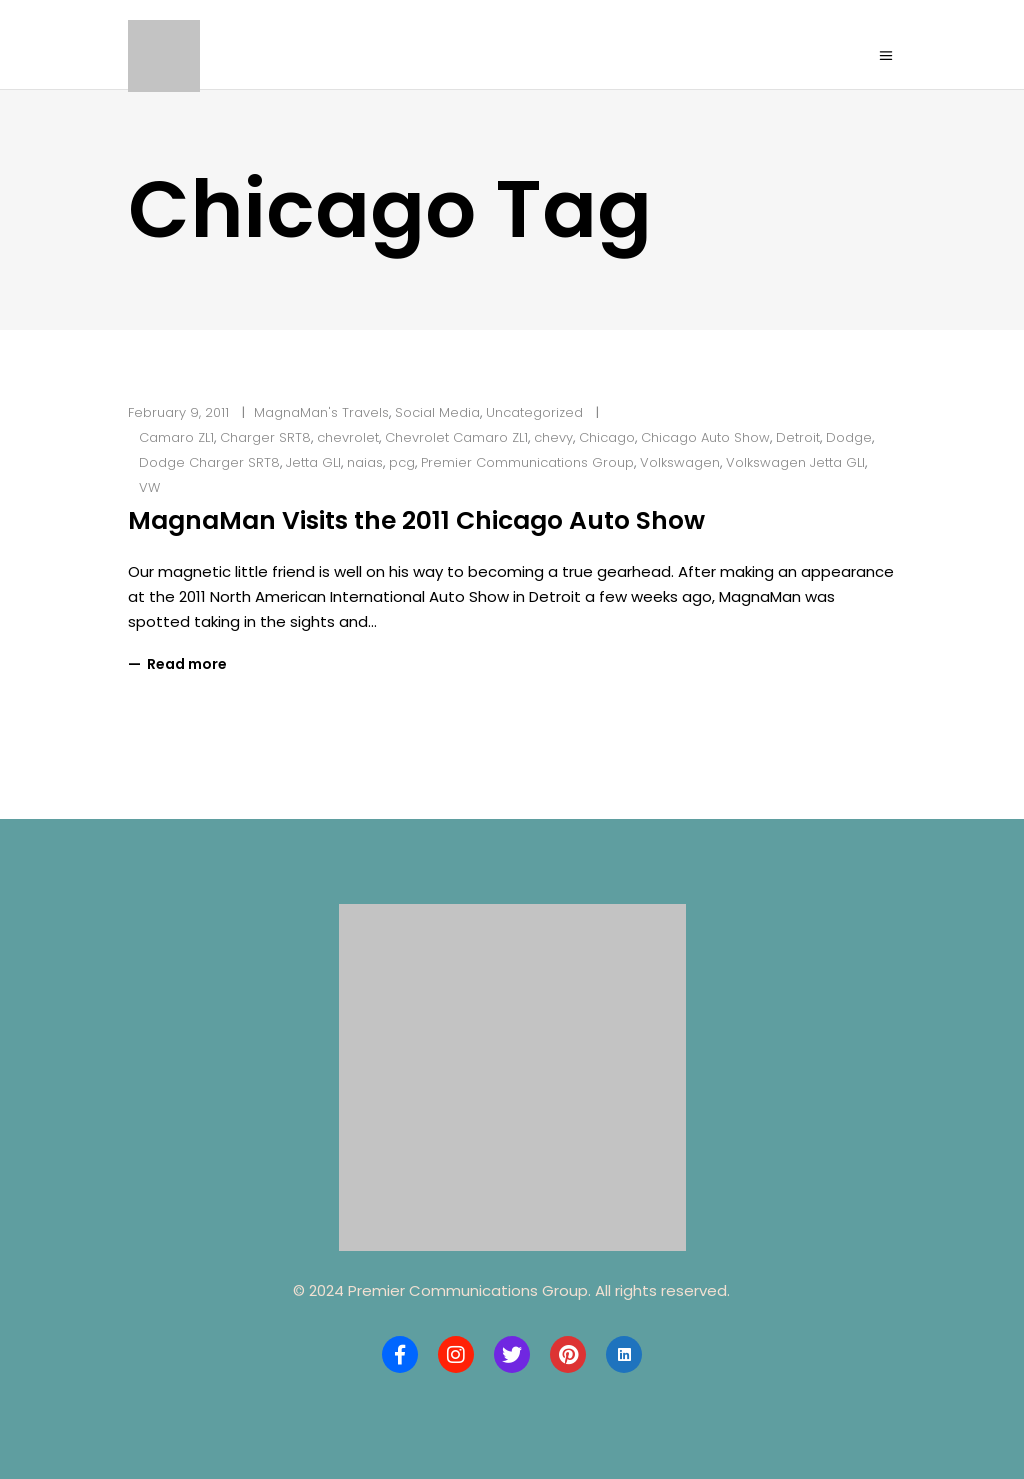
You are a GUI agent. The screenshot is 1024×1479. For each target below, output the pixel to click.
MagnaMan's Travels (321, 412)
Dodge (849, 437)
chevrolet (348, 437)
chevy (553, 437)
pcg (402, 462)
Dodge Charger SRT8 (209, 462)
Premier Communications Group (527, 462)
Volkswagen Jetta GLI (795, 462)
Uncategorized (534, 412)
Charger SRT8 (265, 437)
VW (149, 487)
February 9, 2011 (178, 412)
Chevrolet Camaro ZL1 (456, 437)
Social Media (437, 412)
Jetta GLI (313, 462)
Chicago (607, 437)
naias (365, 462)
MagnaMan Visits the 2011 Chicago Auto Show (416, 520)
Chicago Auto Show (705, 437)
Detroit (798, 437)
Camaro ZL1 (176, 437)
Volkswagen (680, 462)
